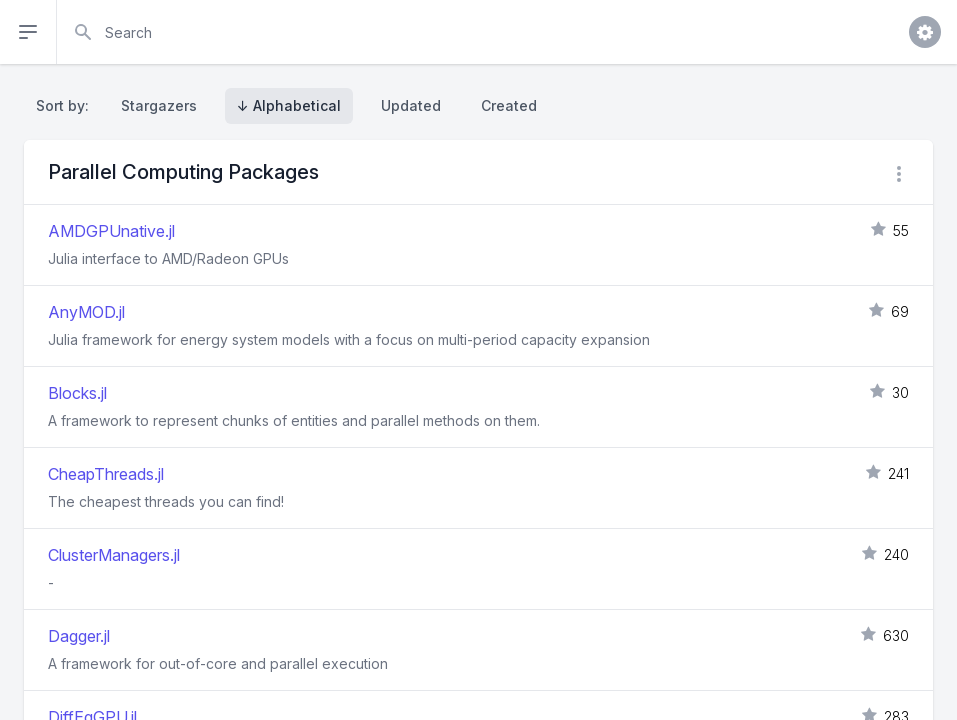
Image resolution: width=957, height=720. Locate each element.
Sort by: (66, 105)
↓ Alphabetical (289, 105)
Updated (411, 105)
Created (509, 105)
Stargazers (159, 105)
